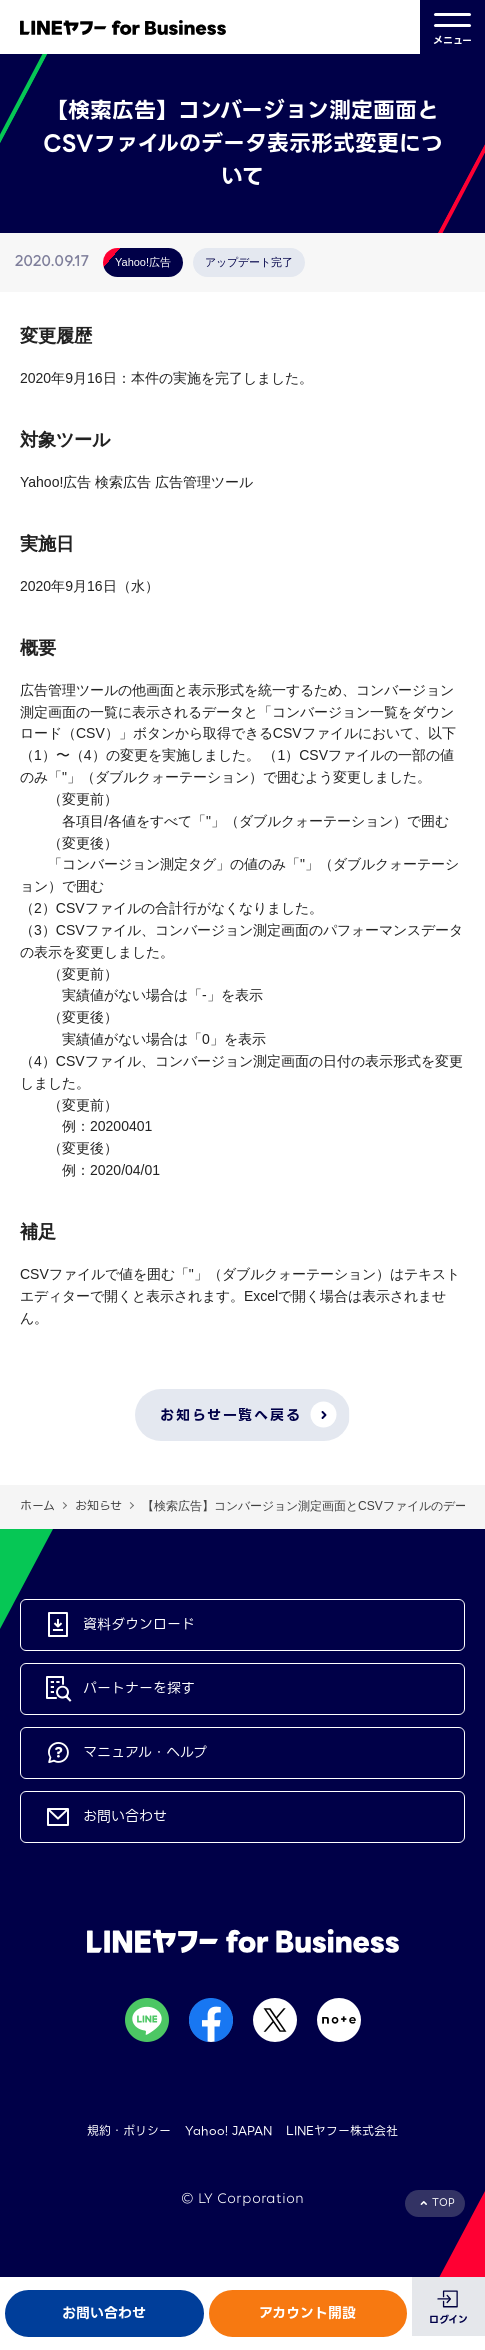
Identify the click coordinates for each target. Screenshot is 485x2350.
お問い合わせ (104, 2313)
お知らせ (98, 1505)
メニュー (452, 27)
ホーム (37, 1505)
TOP (443, 2202)
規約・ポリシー (129, 2130)
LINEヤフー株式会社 (342, 2130)
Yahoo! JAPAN (228, 2130)
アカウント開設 (307, 2313)
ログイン (448, 2319)
